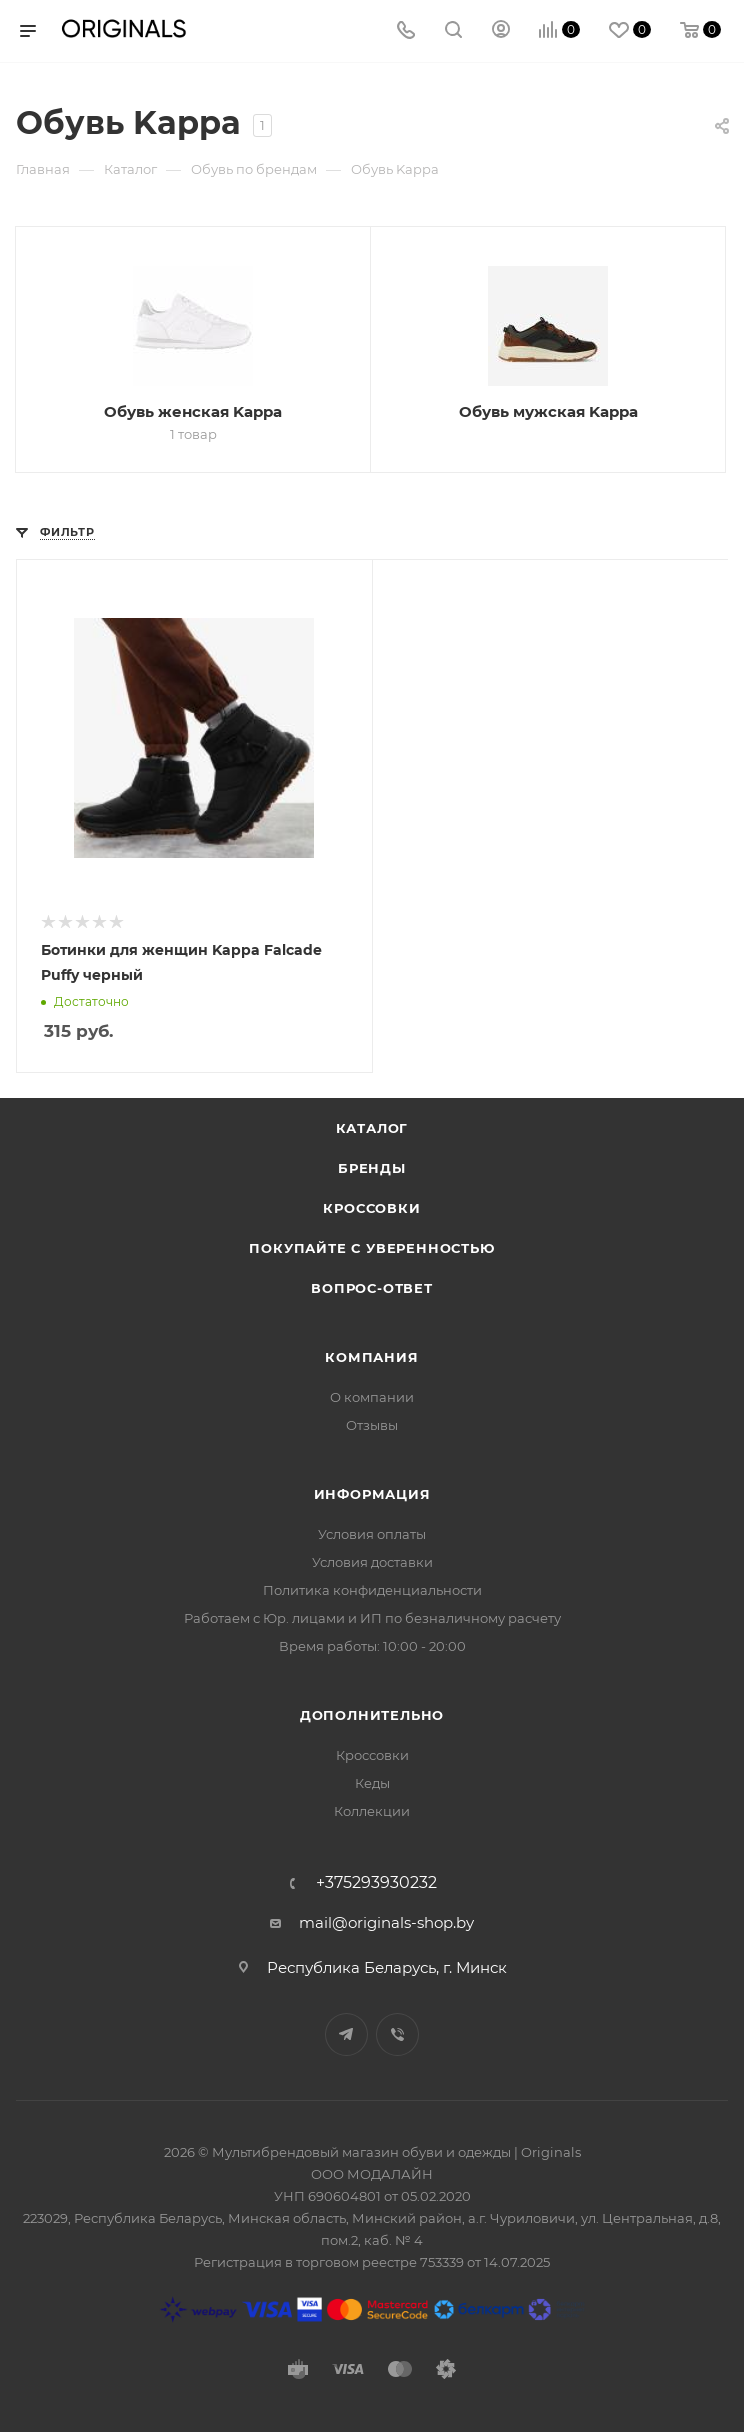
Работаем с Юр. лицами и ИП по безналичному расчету (372, 1618)
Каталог (372, 1128)
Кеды (372, 1783)
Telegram (346, 2034)
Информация (372, 1494)
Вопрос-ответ (372, 1288)
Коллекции (372, 1811)
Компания (371, 1357)
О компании (372, 1397)
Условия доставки (372, 1562)
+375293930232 (376, 1883)
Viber (397, 2034)
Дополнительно (372, 1715)
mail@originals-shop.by (386, 1922)
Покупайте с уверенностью (371, 1248)
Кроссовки (371, 1208)
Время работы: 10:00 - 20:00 (372, 1646)
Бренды (372, 1168)
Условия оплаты (372, 1534)
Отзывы (372, 1425)
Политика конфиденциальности (372, 1590)
